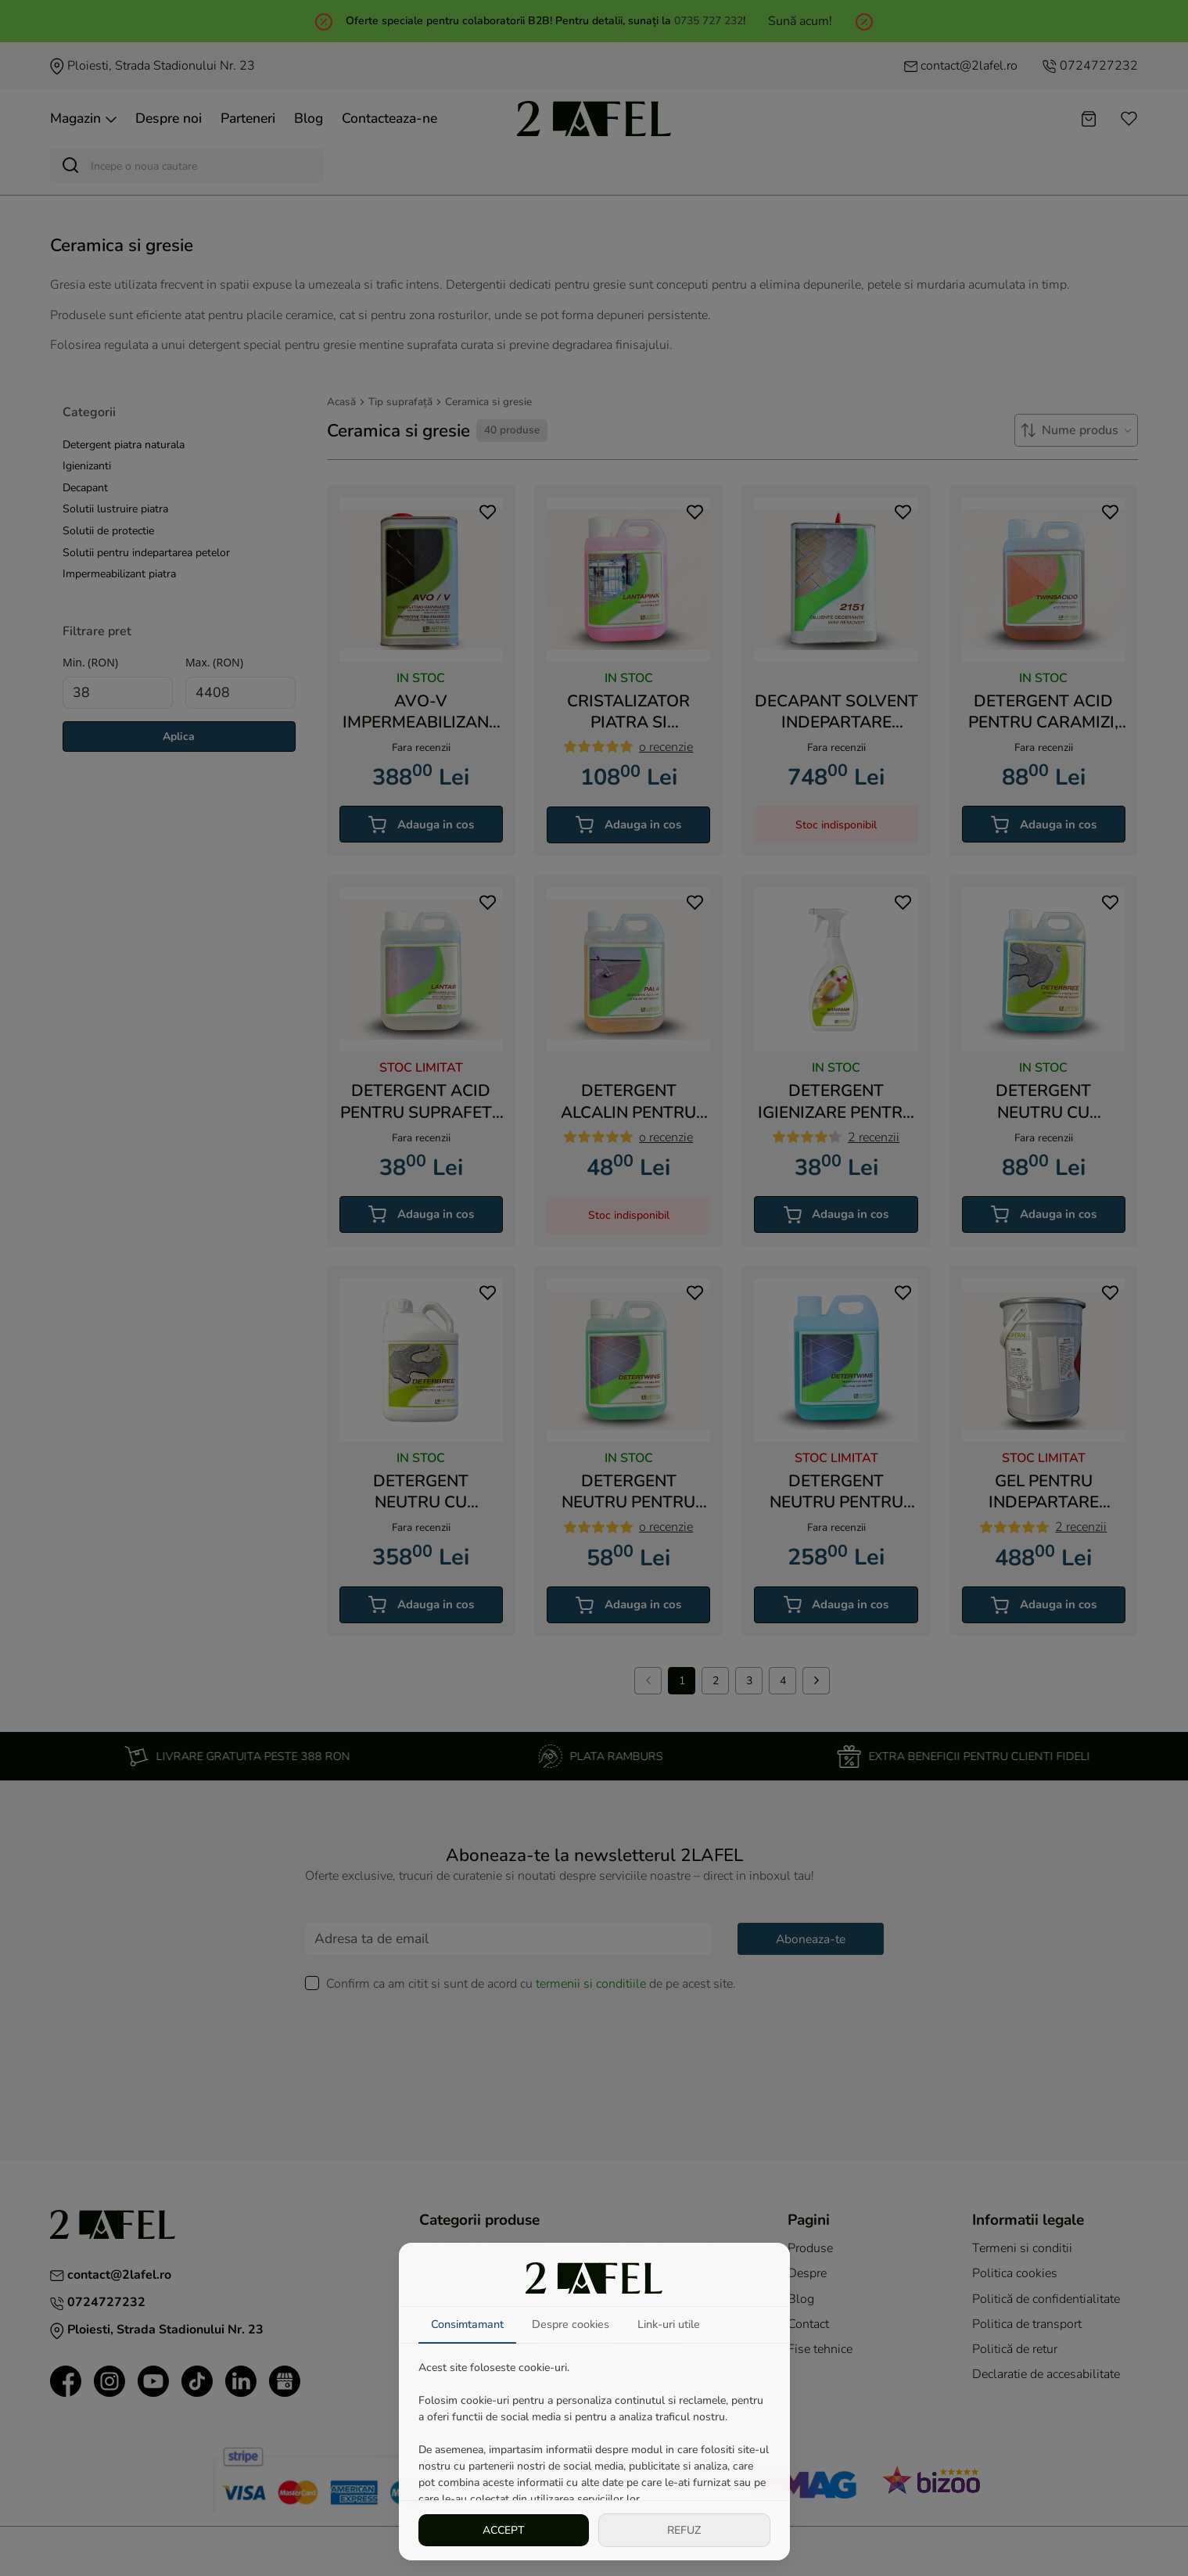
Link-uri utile (668, 2324)
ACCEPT (504, 2530)
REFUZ (684, 2530)
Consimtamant (467, 2324)
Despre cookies (570, 2324)
